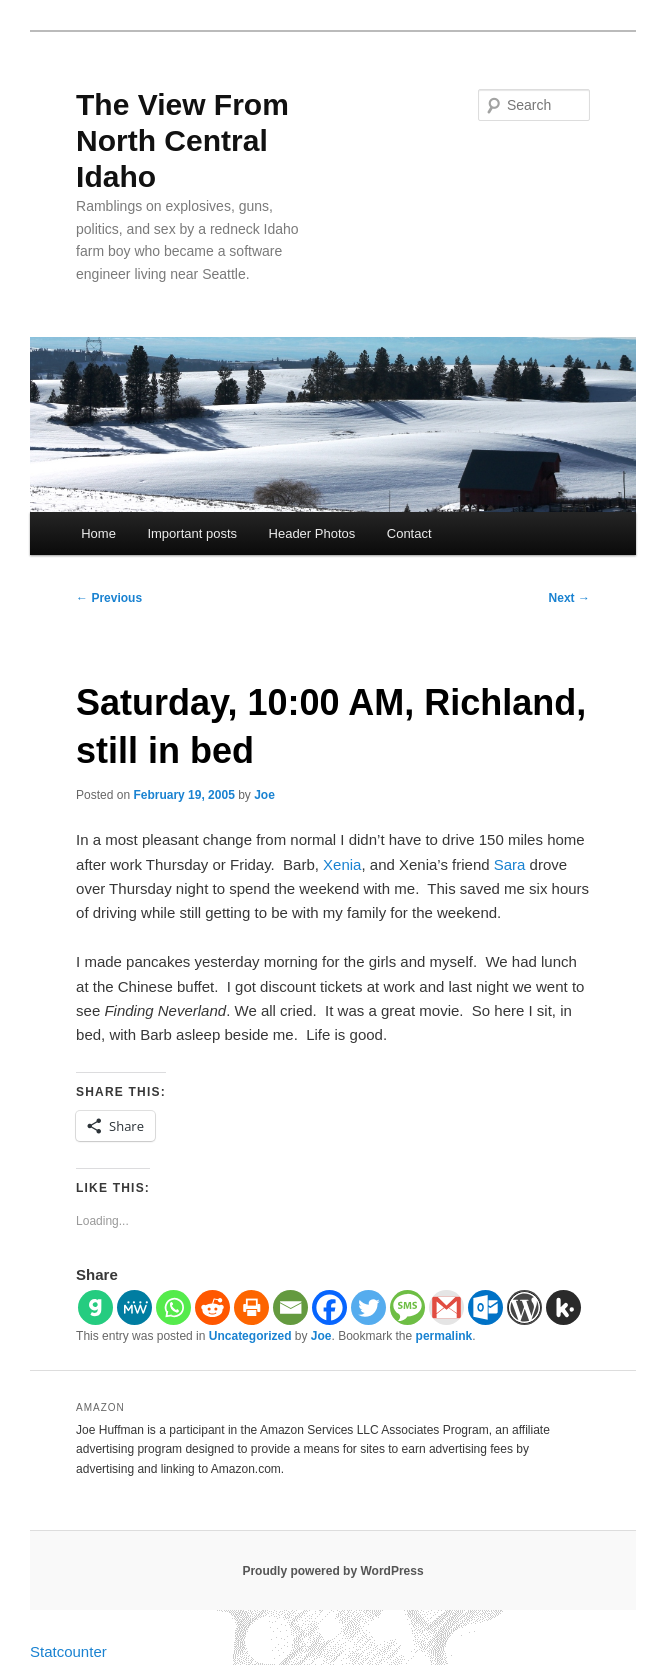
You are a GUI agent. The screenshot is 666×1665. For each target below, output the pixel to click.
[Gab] (95, 1307)
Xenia (342, 864)
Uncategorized (250, 1336)
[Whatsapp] (173, 1307)
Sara (510, 864)
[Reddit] (212, 1307)
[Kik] (563, 1307)
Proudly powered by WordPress (332, 1571)
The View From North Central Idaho (182, 140)
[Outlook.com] (485, 1307)
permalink (444, 1336)
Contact (409, 533)
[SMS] (407, 1307)
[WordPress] (524, 1307)
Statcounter (68, 1651)
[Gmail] (446, 1307)
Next (569, 598)
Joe (264, 795)
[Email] (290, 1307)
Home (98, 533)
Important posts (192, 533)
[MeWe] (134, 1307)
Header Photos (312, 533)
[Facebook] (329, 1307)
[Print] (251, 1307)
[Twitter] (368, 1307)
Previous (109, 598)
